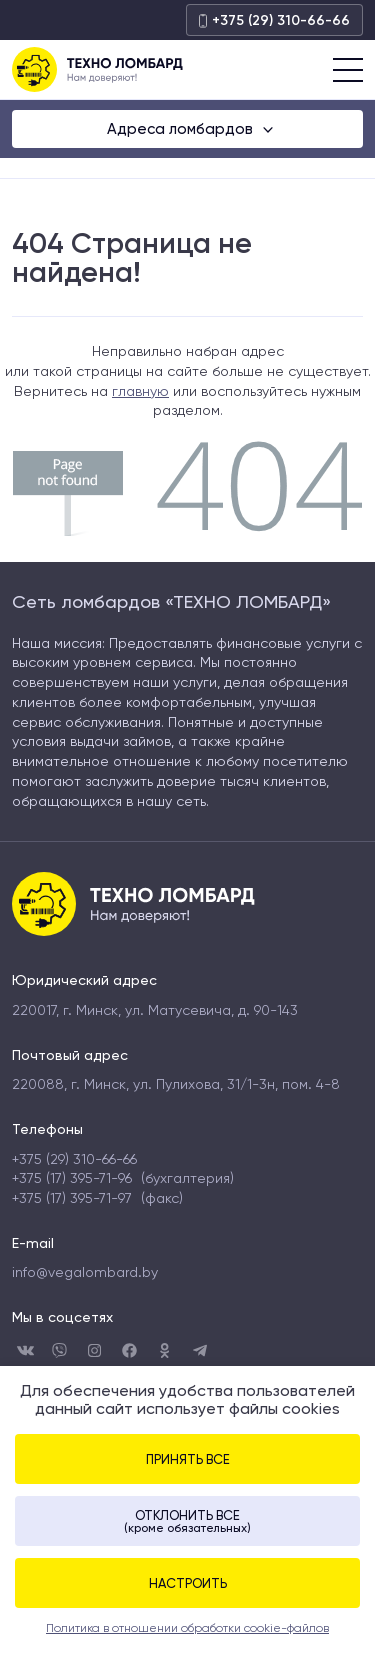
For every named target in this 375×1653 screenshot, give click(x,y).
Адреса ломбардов (182, 129)
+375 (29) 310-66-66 (274, 20)
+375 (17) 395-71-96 (72, 1178)
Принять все (188, 1459)
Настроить (188, 1583)
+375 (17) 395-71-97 (72, 1198)
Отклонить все (187, 1521)
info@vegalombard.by (85, 1272)
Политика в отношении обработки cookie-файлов (187, 1628)
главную (140, 391)
